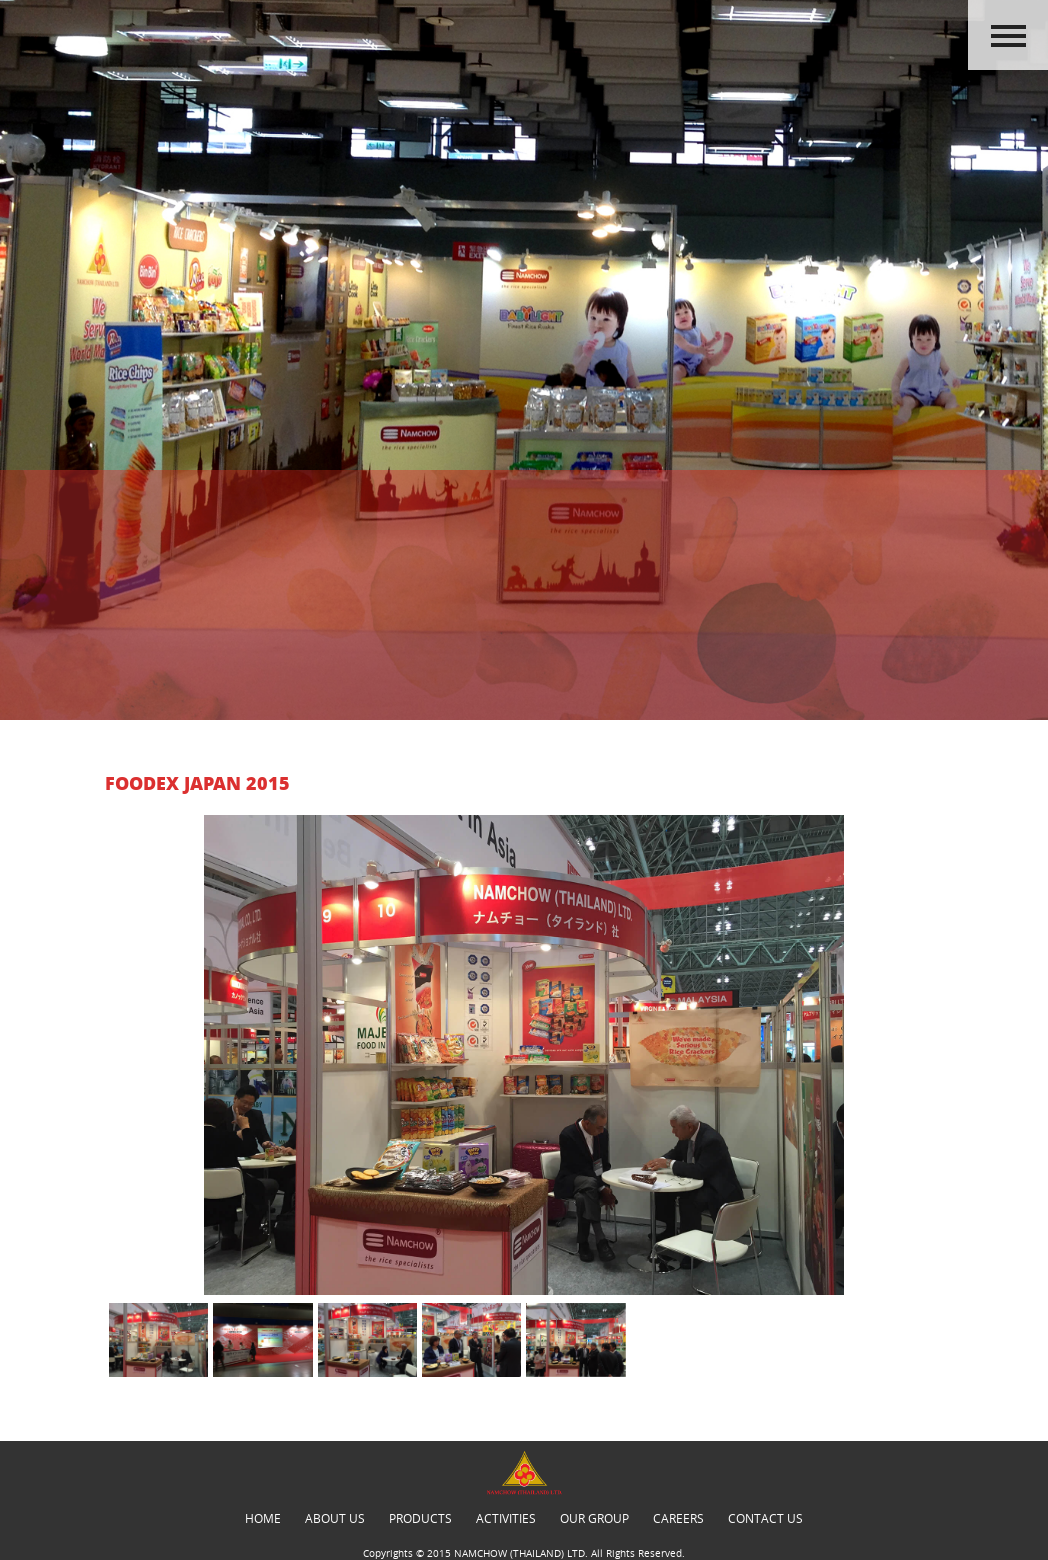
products (420, 1518)
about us (335, 1518)
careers (678, 1518)
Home (263, 1518)
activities (506, 1518)
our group (594, 1518)
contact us (765, 1518)
